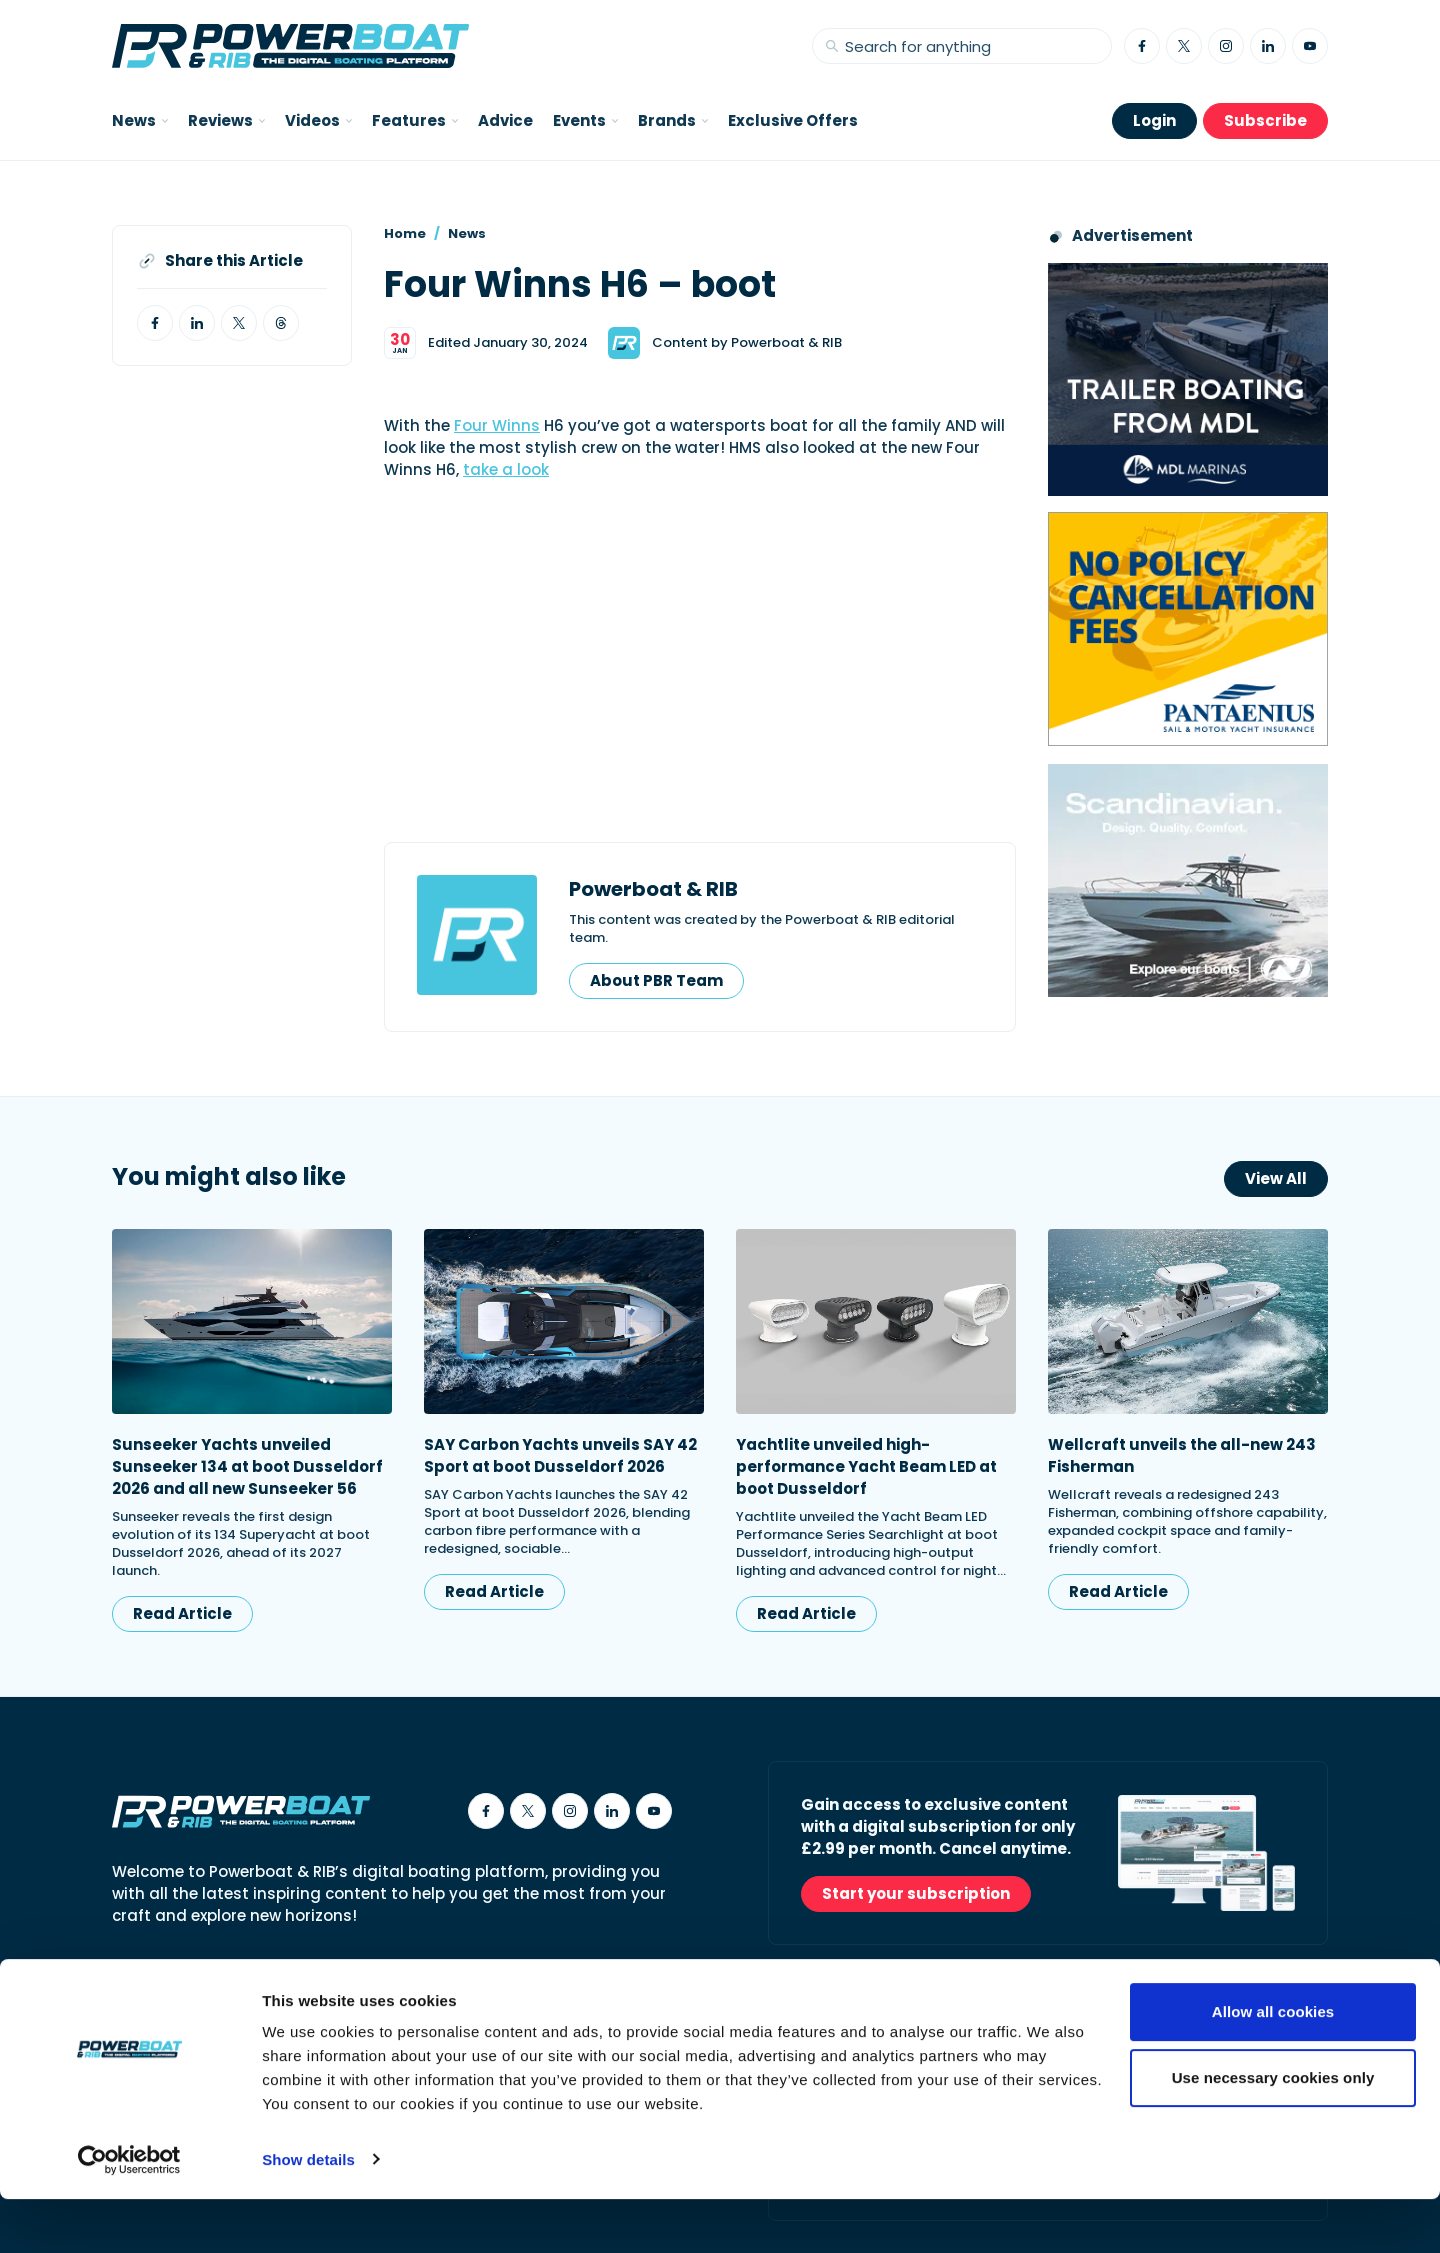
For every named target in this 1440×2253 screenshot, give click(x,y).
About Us (145, 1992)
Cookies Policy (338, 1992)
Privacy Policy (464, 1992)
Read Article (182, 1613)
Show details (308, 2213)
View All (1276, 1178)
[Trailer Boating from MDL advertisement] (1188, 379)
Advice (505, 120)
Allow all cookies (1273, 2066)
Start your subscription (916, 1893)
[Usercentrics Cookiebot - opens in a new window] (129, 2214)
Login (1154, 120)
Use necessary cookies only (1273, 2131)
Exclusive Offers (793, 120)
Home (405, 233)
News (467, 233)
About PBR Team (656, 980)
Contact (232, 1992)
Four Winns (497, 425)
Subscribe (1265, 120)
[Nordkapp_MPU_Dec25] (1188, 880)
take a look (506, 469)
